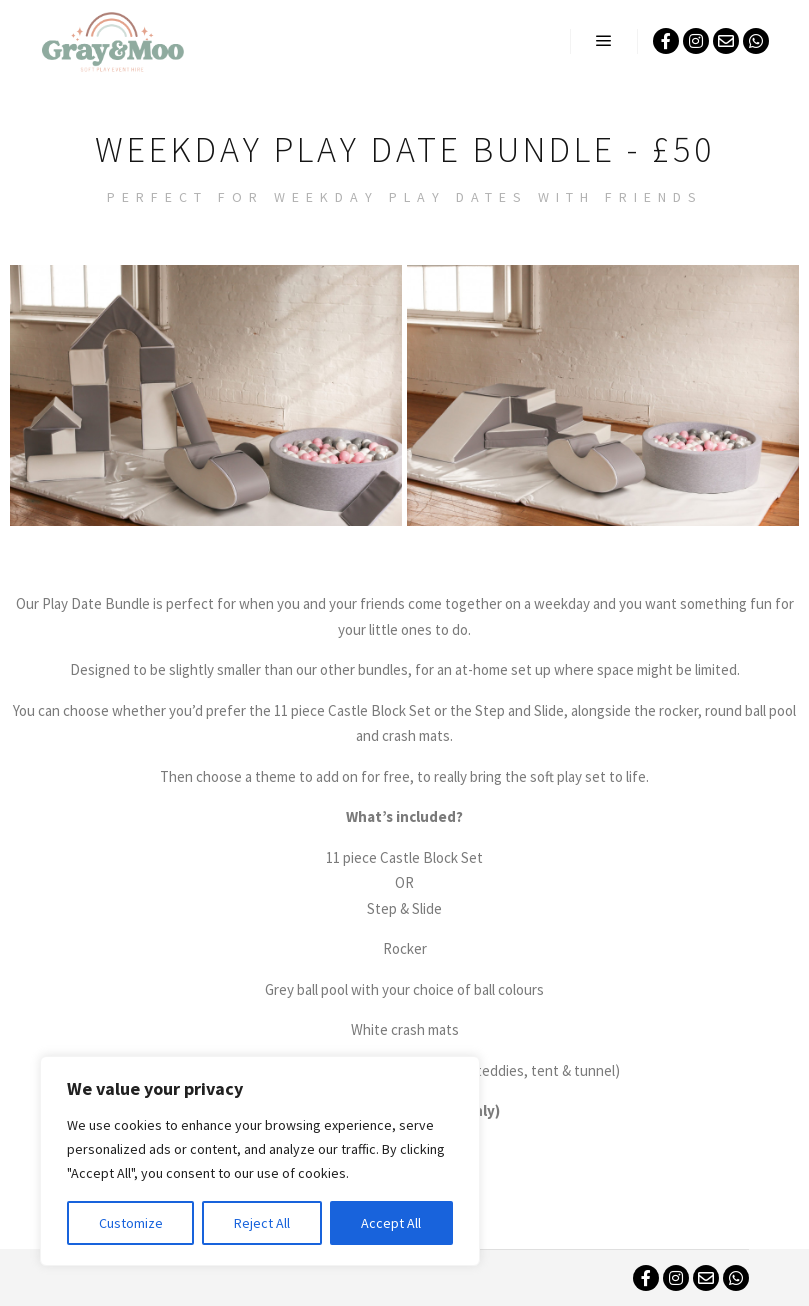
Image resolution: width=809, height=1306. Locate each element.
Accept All (391, 1223)
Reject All (262, 1223)
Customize (131, 1223)
